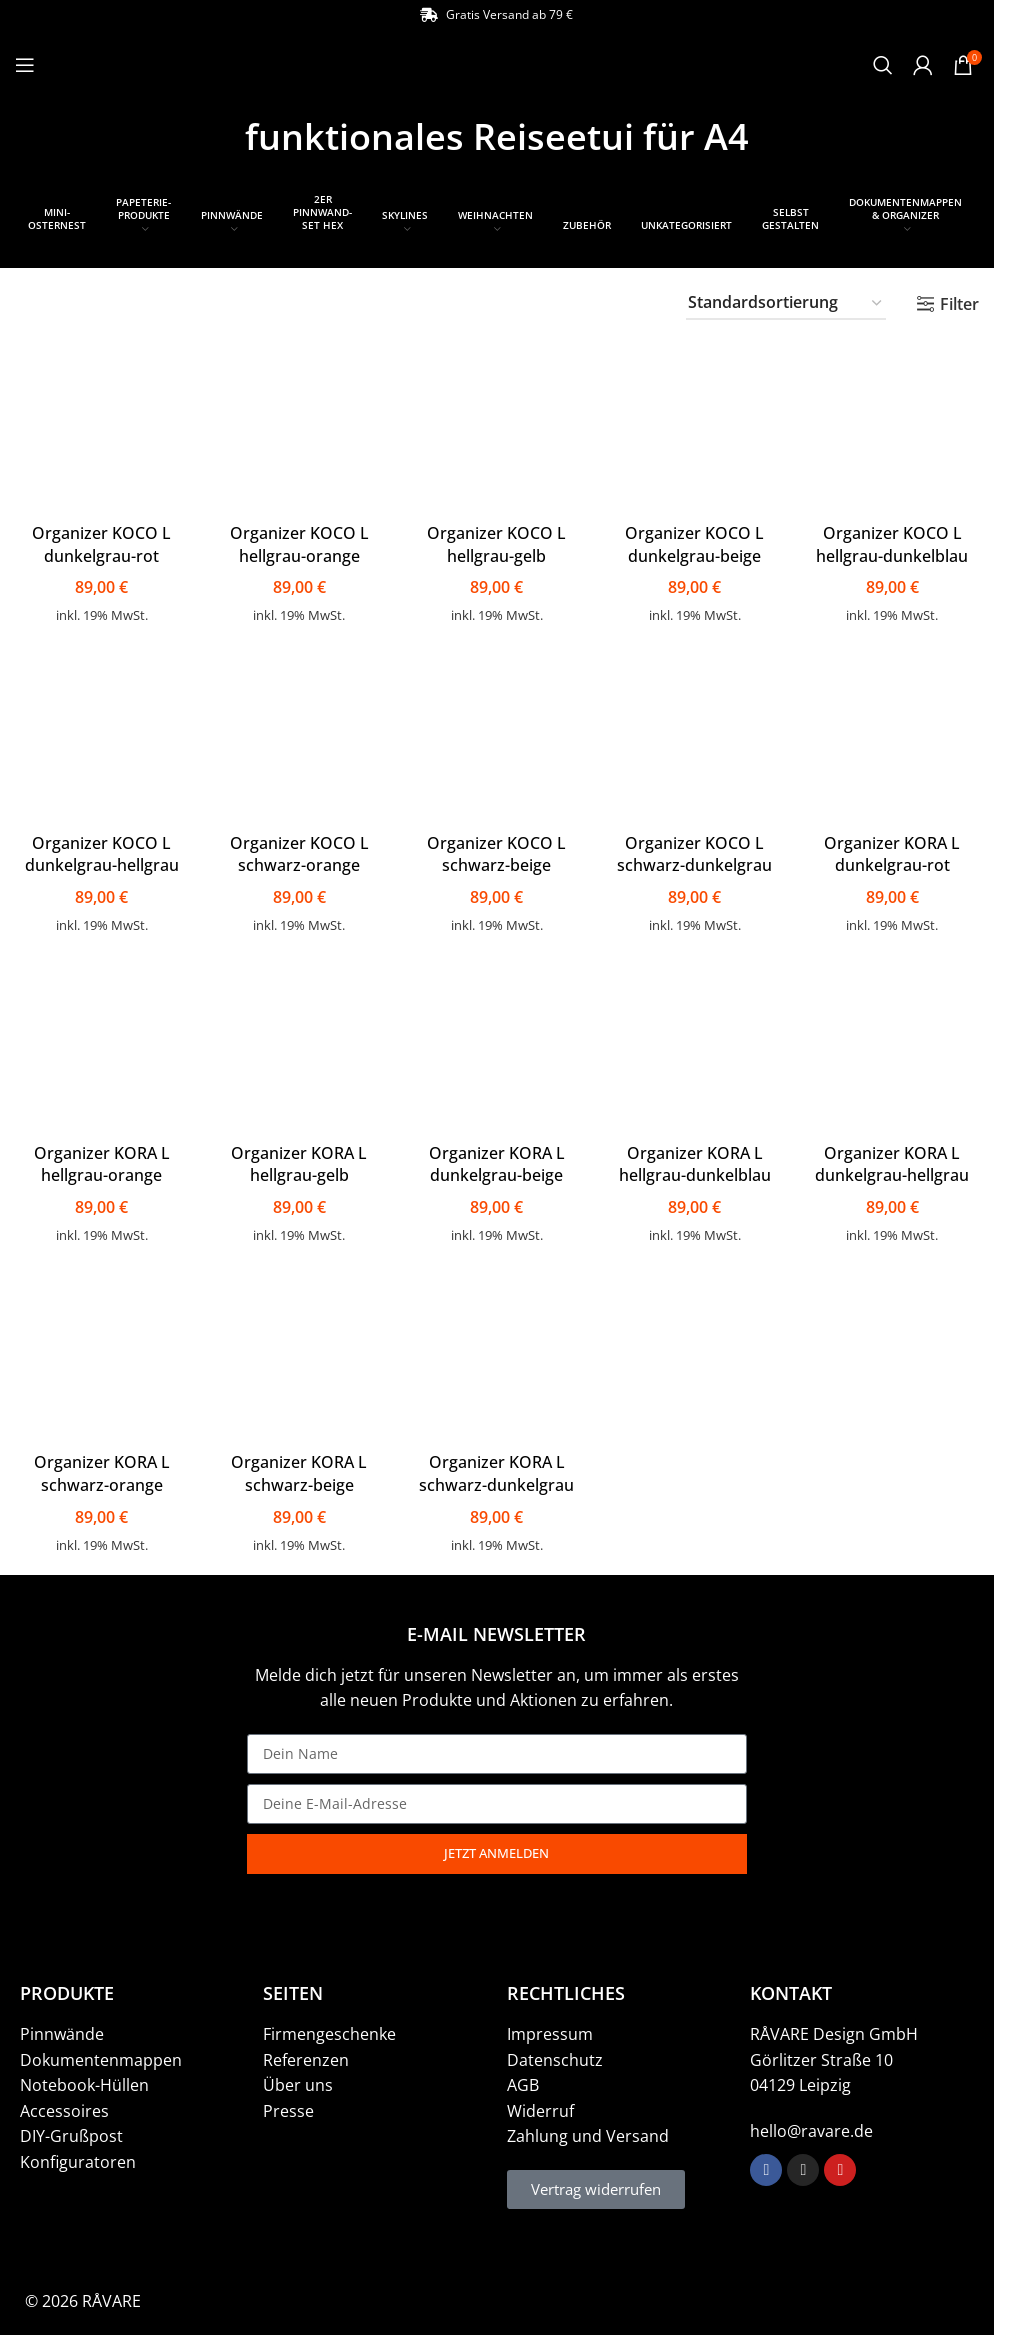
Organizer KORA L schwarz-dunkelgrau (496, 1470)
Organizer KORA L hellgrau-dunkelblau (696, 1160)
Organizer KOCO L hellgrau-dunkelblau (895, 539)
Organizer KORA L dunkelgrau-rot (895, 850)
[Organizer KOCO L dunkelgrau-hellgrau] (99, 734)
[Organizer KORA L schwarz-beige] (298, 1355)
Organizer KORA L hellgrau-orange (99, 1160)
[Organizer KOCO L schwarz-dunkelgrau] (695, 734)
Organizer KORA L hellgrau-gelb (298, 1160)
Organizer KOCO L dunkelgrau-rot (99, 539)
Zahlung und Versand (588, 2132)
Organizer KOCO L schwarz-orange (298, 850)
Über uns (298, 2081)
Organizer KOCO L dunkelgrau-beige (695, 539)
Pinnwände (62, 2030)
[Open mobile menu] (25, 65)
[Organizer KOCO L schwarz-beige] (497, 734)
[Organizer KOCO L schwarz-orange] (298, 734)
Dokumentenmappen (101, 2056)
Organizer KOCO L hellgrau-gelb (496, 539)
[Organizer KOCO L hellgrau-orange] (298, 424)
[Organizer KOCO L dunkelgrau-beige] (695, 424)
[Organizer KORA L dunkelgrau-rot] (894, 734)
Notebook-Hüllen (84, 2081)
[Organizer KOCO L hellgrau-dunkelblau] (894, 424)
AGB (523, 2081)
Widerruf (540, 2107)
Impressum (550, 2030)
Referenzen (306, 2056)
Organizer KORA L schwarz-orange (99, 1470)
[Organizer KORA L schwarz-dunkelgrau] (497, 1355)
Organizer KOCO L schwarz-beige (496, 850)
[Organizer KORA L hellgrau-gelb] (298, 1044)
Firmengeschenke (329, 2030)
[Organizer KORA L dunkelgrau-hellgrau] (894, 1044)
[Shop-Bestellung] (786, 303)
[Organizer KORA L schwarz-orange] (99, 1355)
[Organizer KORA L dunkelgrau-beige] (497, 1044)
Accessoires (64, 2107)
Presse (288, 2107)
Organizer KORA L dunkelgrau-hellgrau (895, 1160)
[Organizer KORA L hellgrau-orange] (99, 1044)
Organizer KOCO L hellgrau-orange (298, 539)
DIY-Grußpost (71, 2132)
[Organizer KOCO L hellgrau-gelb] (497, 424)
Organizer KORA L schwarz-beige (298, 1470)
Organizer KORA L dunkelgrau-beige (497, 1160)
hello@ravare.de (811, 2127)
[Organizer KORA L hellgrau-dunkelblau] (695, 1044)
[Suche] (883, 65)
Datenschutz (555, 2056)
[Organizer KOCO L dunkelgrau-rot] (99, 424)
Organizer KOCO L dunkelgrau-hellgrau (99, 850)
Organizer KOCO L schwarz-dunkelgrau (695, 850)
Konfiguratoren (78, 2158)
